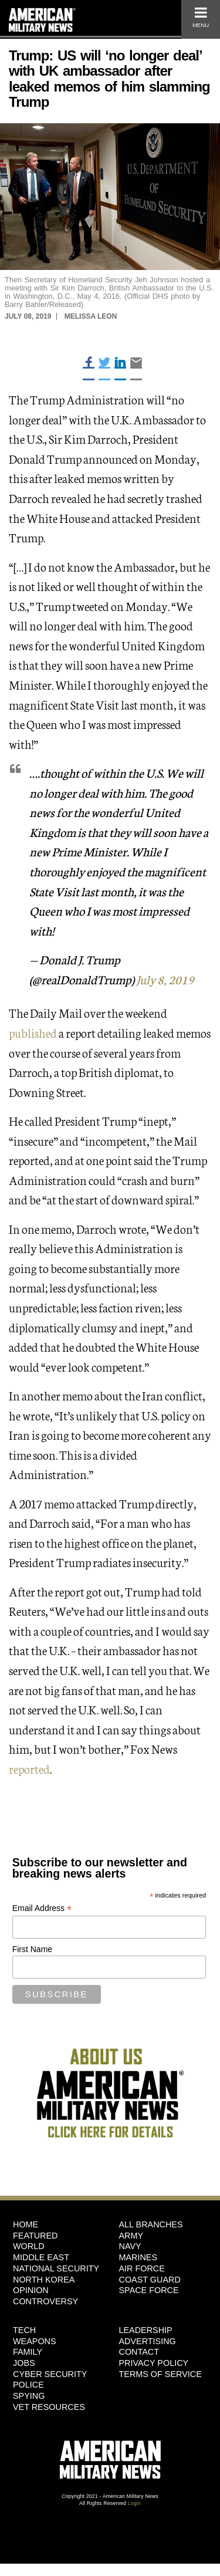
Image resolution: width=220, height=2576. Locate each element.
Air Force (142, 2268)
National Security (56, 2268)
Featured (35, 2235)
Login (134, 2503)
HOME (25, 2224)
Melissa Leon (91, 316)
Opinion (31, 2290)
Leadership (145, 2330)
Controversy (45, 2301)
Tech (24, 2330)
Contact (139, 2351)
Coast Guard (150, 2279)
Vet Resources (49, 2407)
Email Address (42, 1908)
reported (29, 1768)
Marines (138, 2257)
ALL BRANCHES (151, 2224)
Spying (29, 2396)
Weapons (34, 2341)
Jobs (24, 2363)
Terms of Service (160, 2374)
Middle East (41, 2257)
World (29, 2246)
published (33, 1032)
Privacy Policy (154, 2363)
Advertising (147, 2341)
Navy (130, 2246)
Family (27, 2351)
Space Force (149, 2290)
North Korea (44, 2279)
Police (28, 2384)
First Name (32, 1949)
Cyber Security (50, 2374)
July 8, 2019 (165, 979)
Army (131, 2235)
